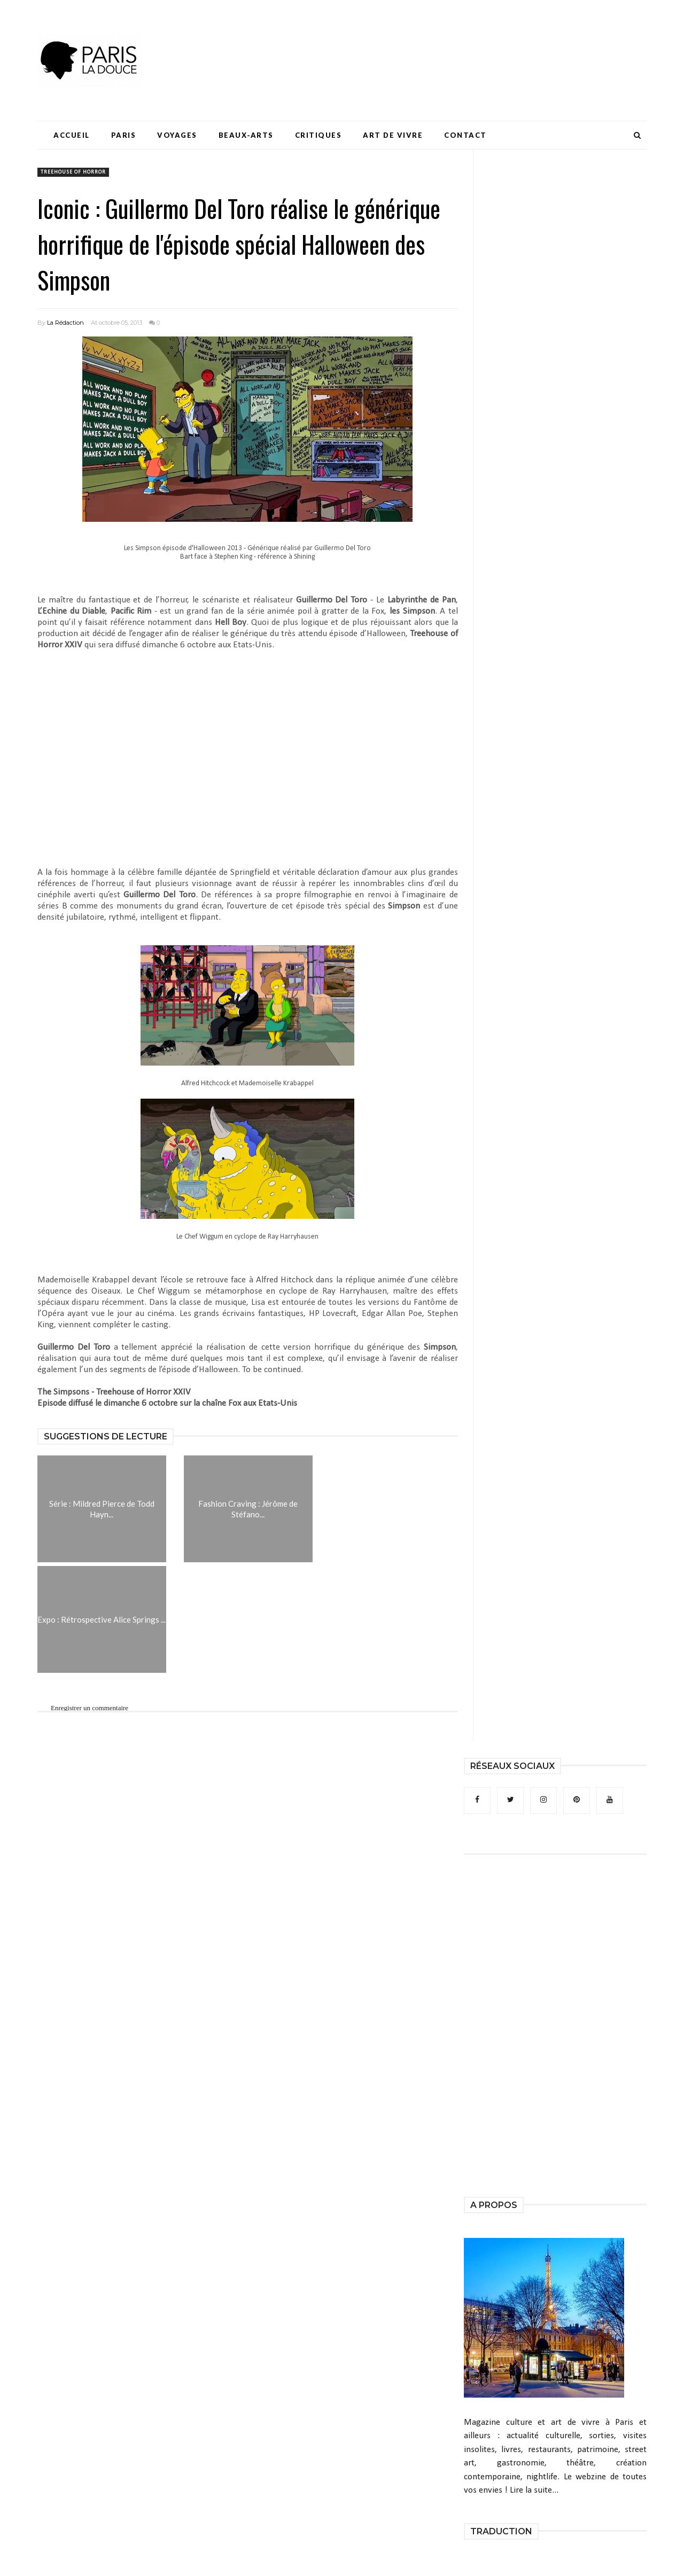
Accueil (71, 135)
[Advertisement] (452, 40)
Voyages (177, 135)
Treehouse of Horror (73, 172)
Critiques (318, 135)
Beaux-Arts (246, 135)
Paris (123, 135)
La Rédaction (65, 322)
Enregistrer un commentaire (89, 1708)
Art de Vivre (393, 135)
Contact (465, 135)
